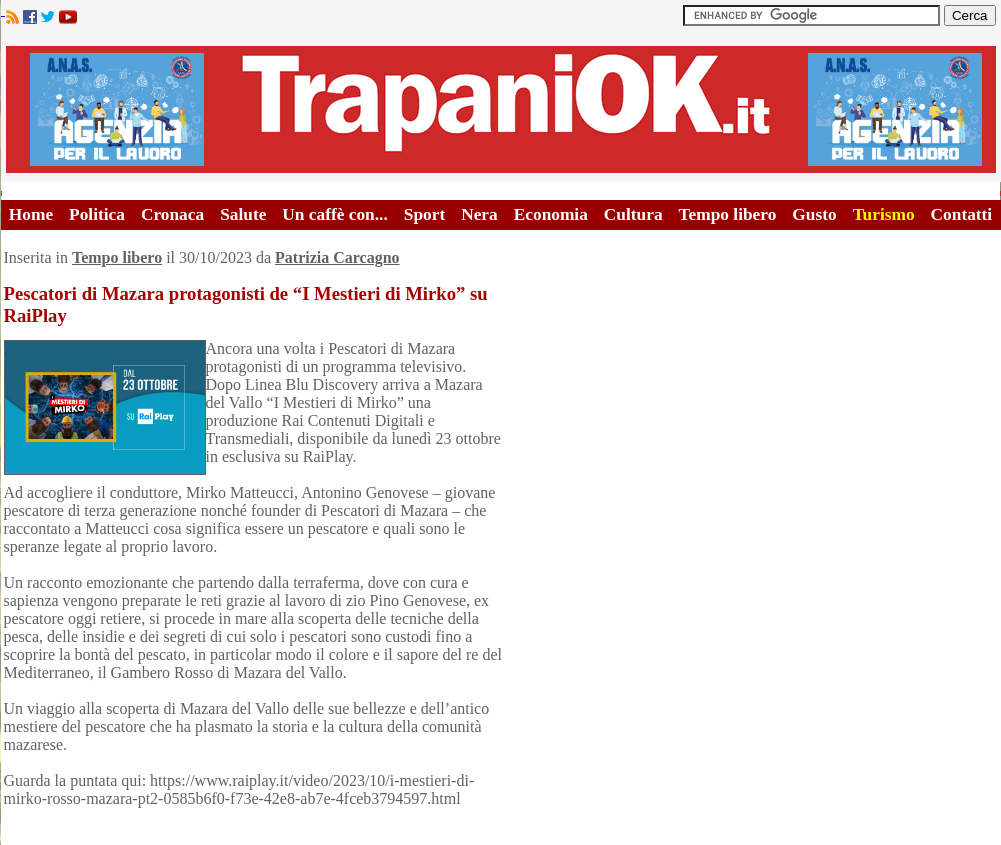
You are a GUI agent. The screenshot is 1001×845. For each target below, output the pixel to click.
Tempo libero (728, 214)
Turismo (884, 214)
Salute (243, 214)
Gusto (814, 214)
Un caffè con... (334, 214)
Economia (551, 214)
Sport (424, 214)
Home (31, 214)
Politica (97, 214)
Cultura (633, 214)
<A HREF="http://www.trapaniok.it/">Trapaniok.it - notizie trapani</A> (501, 109)
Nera (479, 214)
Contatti (962, 214)
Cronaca (172, 214)
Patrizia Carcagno (337, 257)
